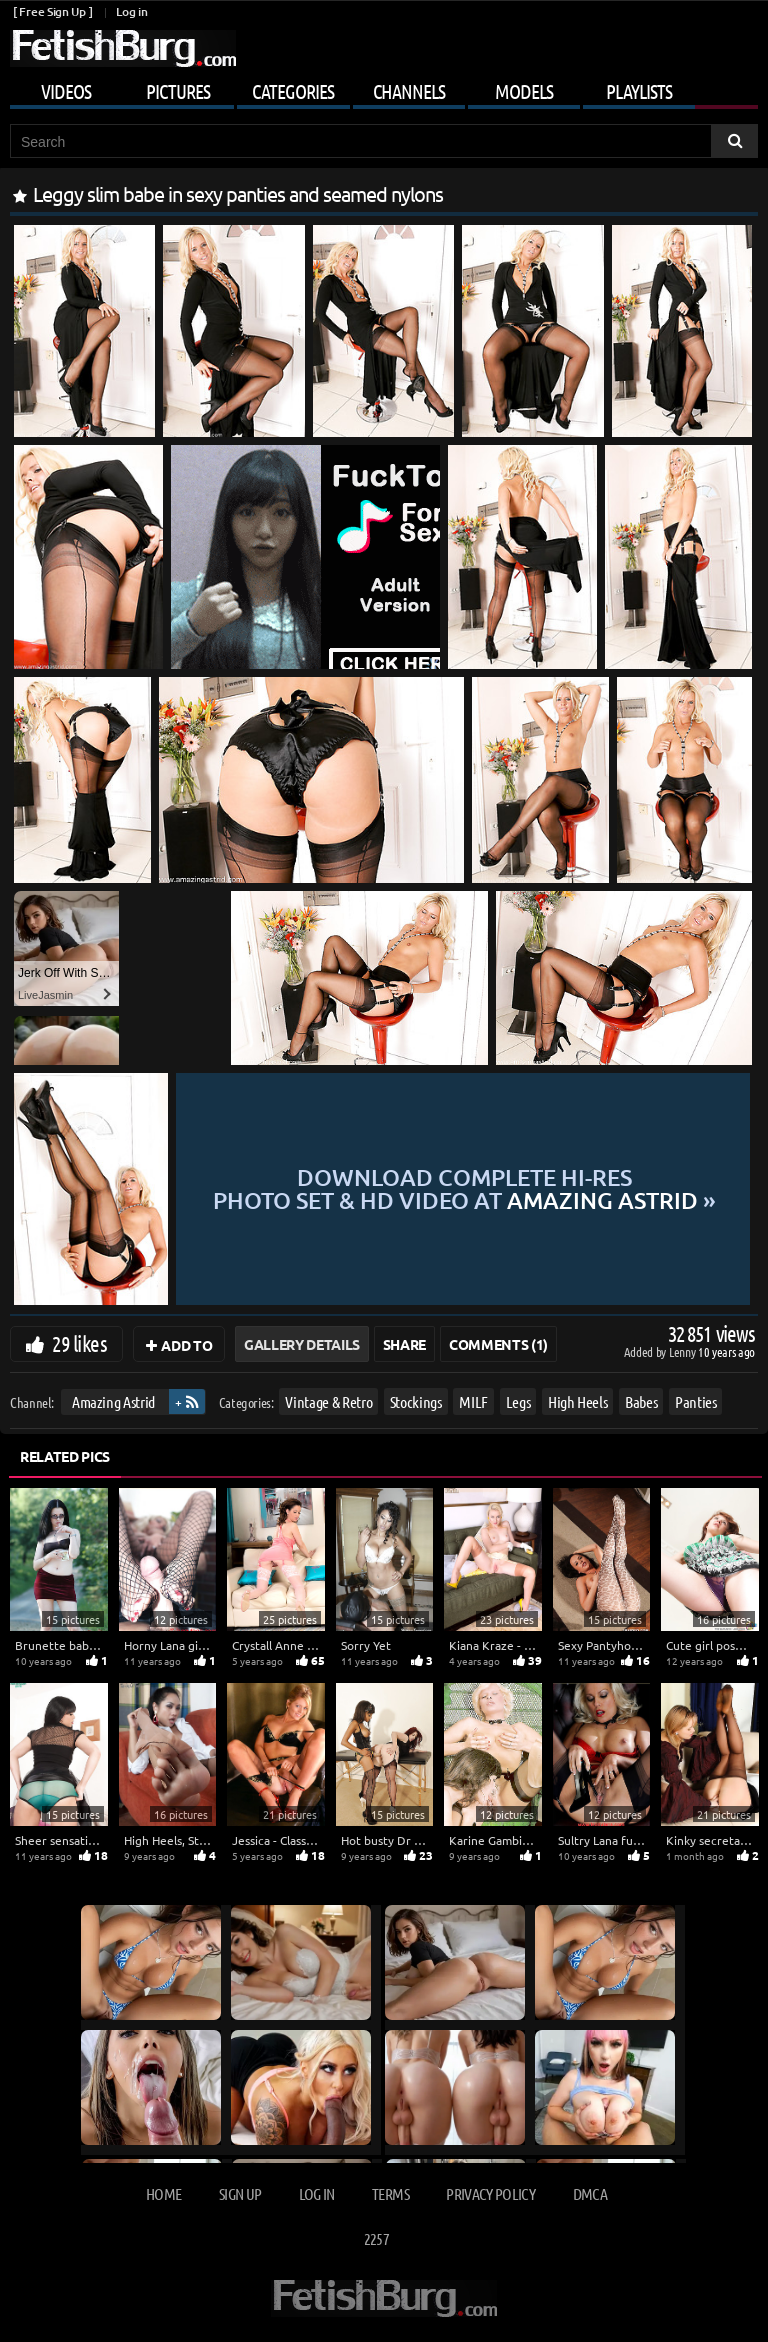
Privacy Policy (490, 2193)
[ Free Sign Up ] (52, 11)
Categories (293, 91)
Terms (390, 2193)
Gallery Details (302, 1344)
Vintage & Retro (328, 1401)
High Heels (578, 1401)
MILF (473, 1401)
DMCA (590, 2193)
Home (163, 2193)
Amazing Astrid (113, 1401)
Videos (66, 91)
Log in (131, 11)
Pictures (178, 91)
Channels (409, 91)
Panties (696, 1401)
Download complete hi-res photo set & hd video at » (464, 1189)
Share (404, 1344)
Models (524, 91)
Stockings (416, 1401)
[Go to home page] (123, 48)
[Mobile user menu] (384, 88)
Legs (518, 1401)
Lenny (683, 1351)
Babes (641, 1401)
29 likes (79, 1343)
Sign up (240, 2193)
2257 (376, 2238)
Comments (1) (498, 1344)
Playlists (639, 91)
